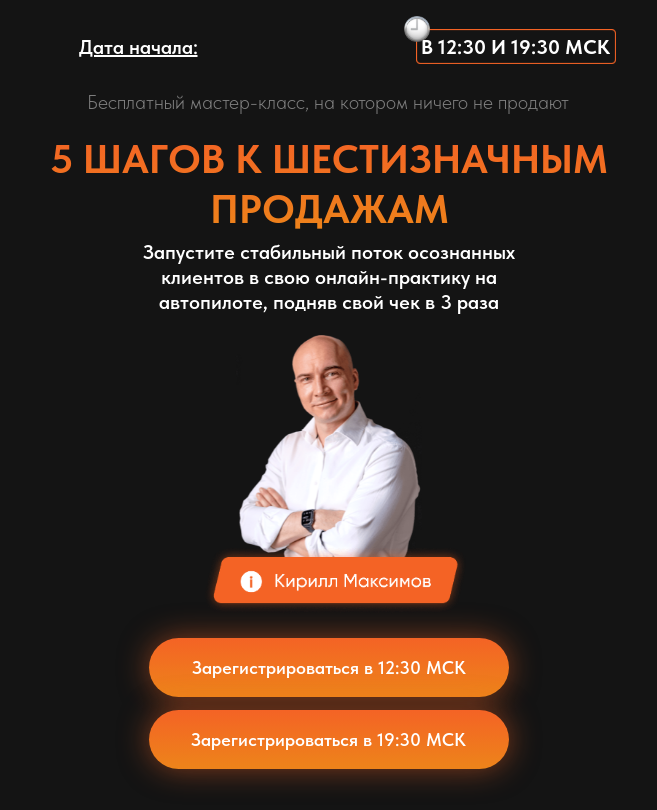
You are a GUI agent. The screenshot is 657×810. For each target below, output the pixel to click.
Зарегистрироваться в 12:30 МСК (329, 667)
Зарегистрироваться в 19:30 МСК (328, 739)
